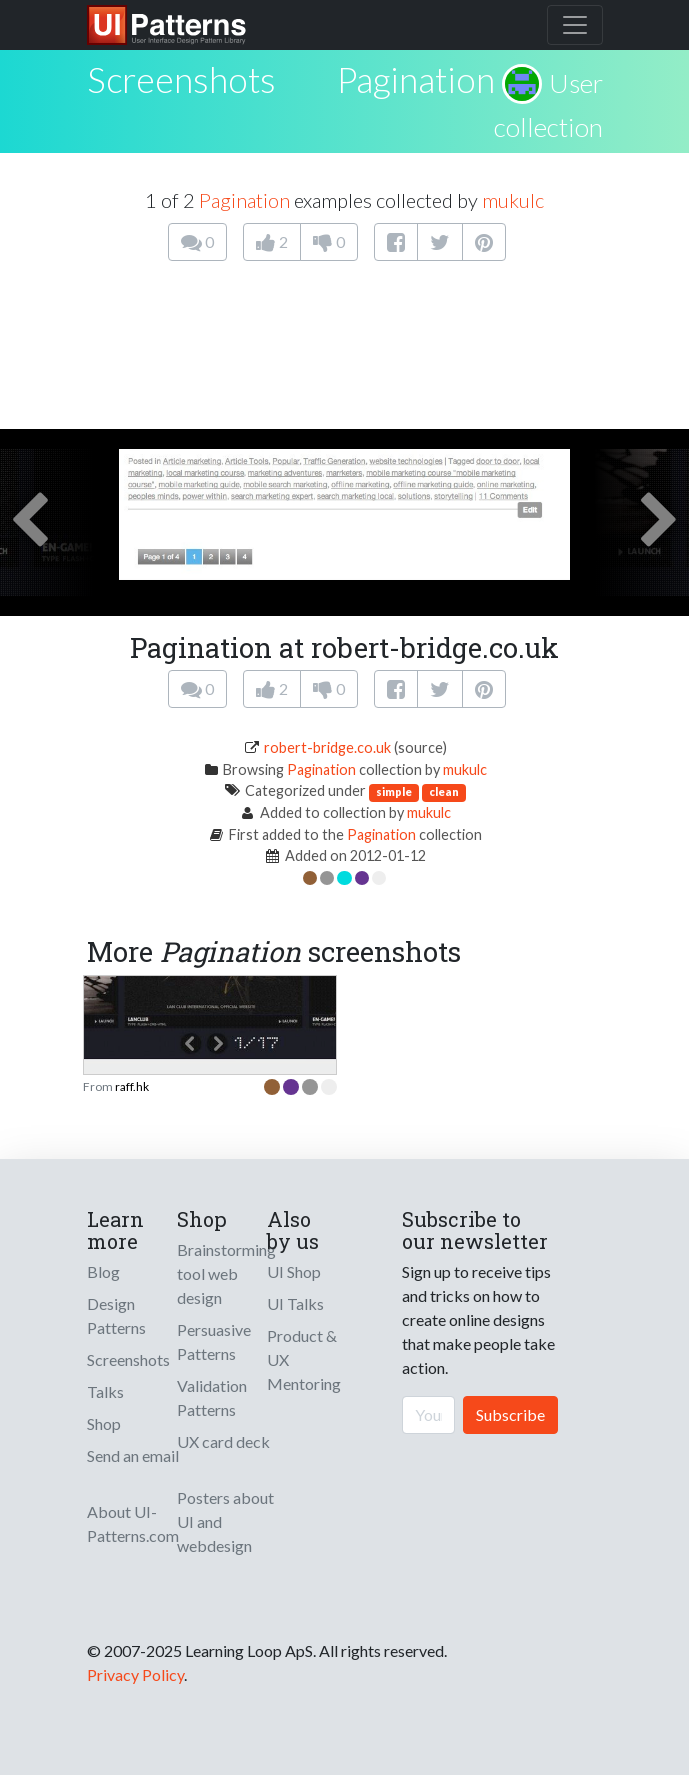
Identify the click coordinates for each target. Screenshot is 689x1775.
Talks (105, 1391)
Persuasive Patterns (214, 1341)
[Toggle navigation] (575, 25)
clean (444, 791)
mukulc (513, 200)
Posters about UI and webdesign (225, 1521)
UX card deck (223, 1441)
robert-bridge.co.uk (327, 747)
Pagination (416, 79)
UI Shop (294, 1271)
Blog (103, 1271)
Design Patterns (116, 1315)
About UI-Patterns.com (133, 1523)
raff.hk (132, 1086)
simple (394, 791)
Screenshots (128, 1359)
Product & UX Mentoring (304, 1359)
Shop (104, 1423)
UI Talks (295, 1303)
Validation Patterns (212, 1397)
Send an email (133, 1455)
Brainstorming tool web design (226, 1273)
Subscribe (510, 1414)
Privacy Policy (135, 1674)
